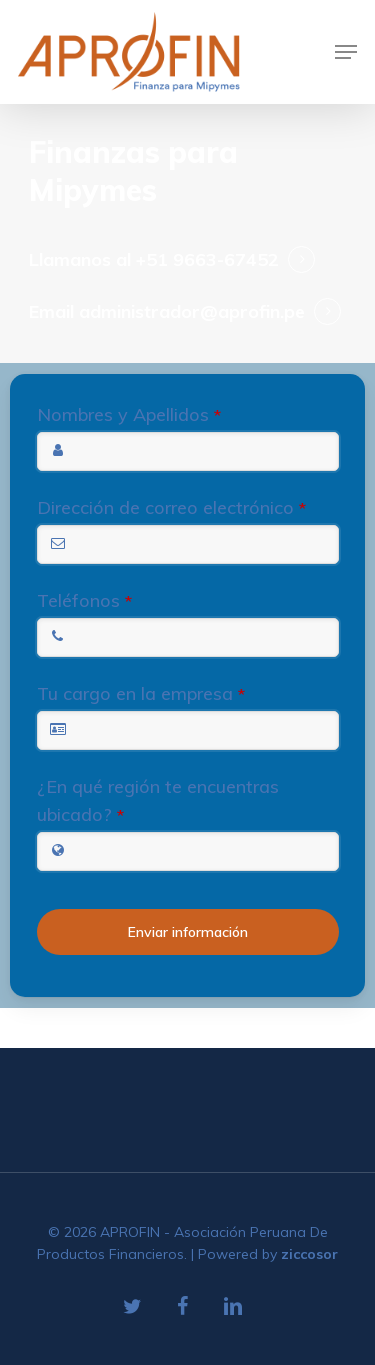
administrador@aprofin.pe (192, 311)
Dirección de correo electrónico (171, 507)
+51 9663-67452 (207, 259)
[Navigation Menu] (346, 52)
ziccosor (309, 1254)
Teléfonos (84, 600)
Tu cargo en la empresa (141, 693)
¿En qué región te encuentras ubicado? (158, 800)
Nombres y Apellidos (129, 414)
